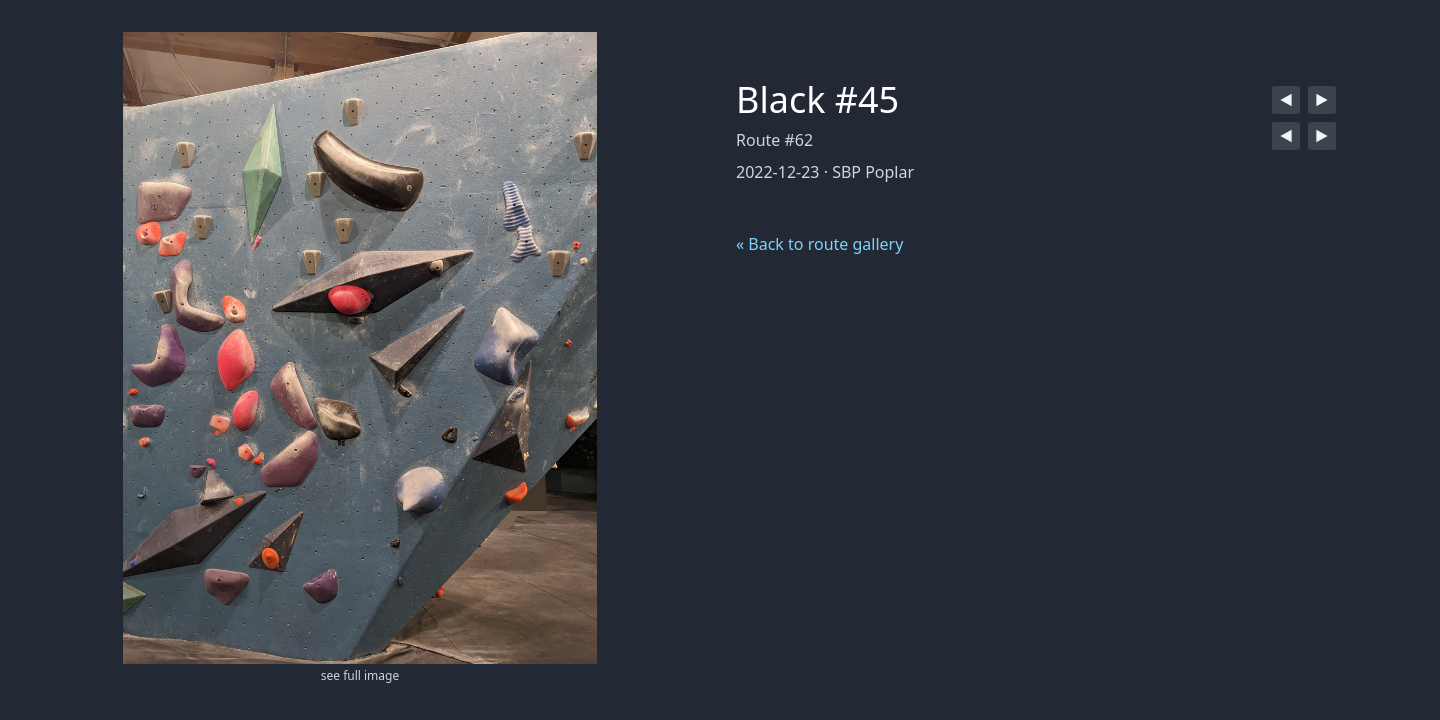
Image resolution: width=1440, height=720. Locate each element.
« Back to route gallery (819, 244)
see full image (360, 675)
